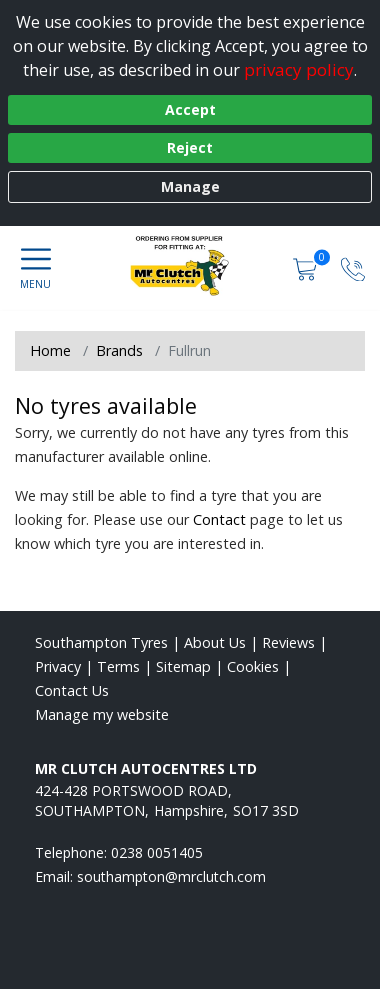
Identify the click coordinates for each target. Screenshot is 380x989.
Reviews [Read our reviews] (288, 642)
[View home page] (189, 266)
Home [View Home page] (50, 350)
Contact (219, 519)
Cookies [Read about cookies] (253, 666)
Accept (190, 109)
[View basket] (307, 267)
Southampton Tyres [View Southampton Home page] (101, 642)
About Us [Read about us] (215, 642)
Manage (190, 186)
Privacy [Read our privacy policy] (58, 666)
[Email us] (171, 876)
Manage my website (102, 714)
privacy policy (299, 69)
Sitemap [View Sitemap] (183, 666)
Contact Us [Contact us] (72, 690)
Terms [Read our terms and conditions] (118, 666)
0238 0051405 (157, 852)
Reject (190, 147)
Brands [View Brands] (119, 350)
